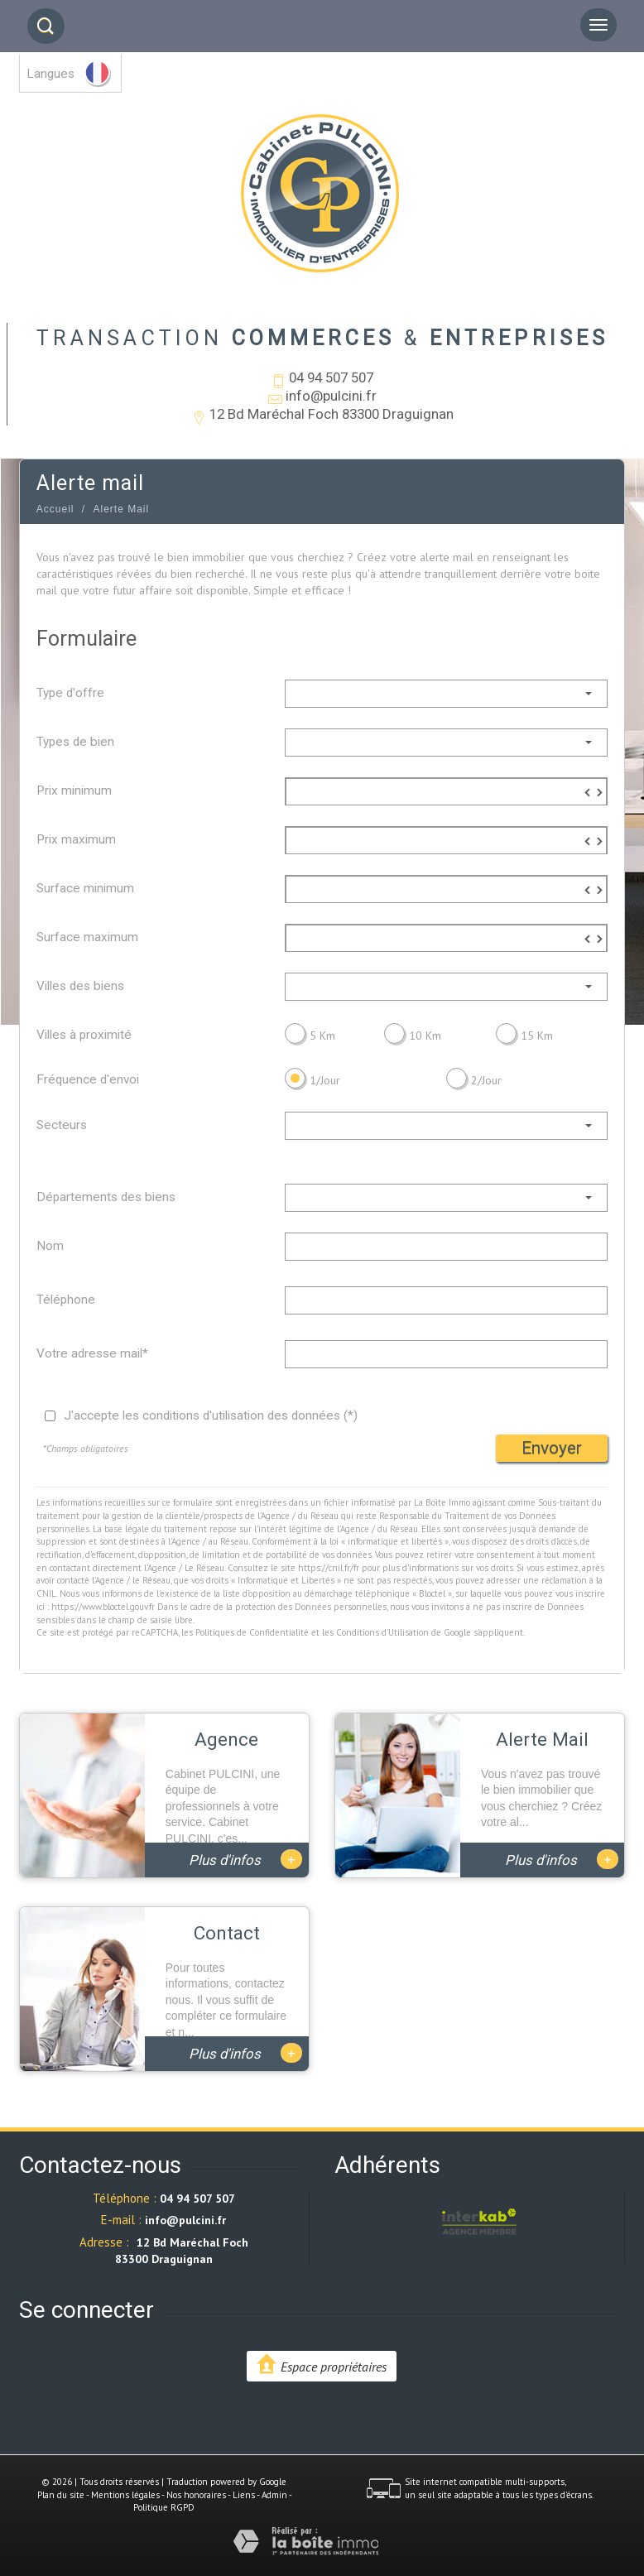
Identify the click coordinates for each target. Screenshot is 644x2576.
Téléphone (65, 1299)
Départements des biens (105, 1196)
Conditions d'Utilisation (382, 1632)
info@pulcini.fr (331, 395)
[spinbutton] (446, 792)
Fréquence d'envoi (87, 1079)
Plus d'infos (245, 1859)
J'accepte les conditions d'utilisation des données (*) (211, 1415)
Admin (274, 2495)
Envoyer (551, 1448)
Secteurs (61, 1124)
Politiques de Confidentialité (252, 1632)
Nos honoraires (196, 2495)
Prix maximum (76, 839)
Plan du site (60, 2495)
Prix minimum (74, 790)
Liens (244, 2495)
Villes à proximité (84, 1034)
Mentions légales (125, 2495)
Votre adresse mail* (92, 1353)
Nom (50, 1245)
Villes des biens (80, 985)
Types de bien (75, 741)
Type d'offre (70, 692)
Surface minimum (85, 888)
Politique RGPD (164, 2507)
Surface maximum (87, 937)
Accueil (55, 509)
